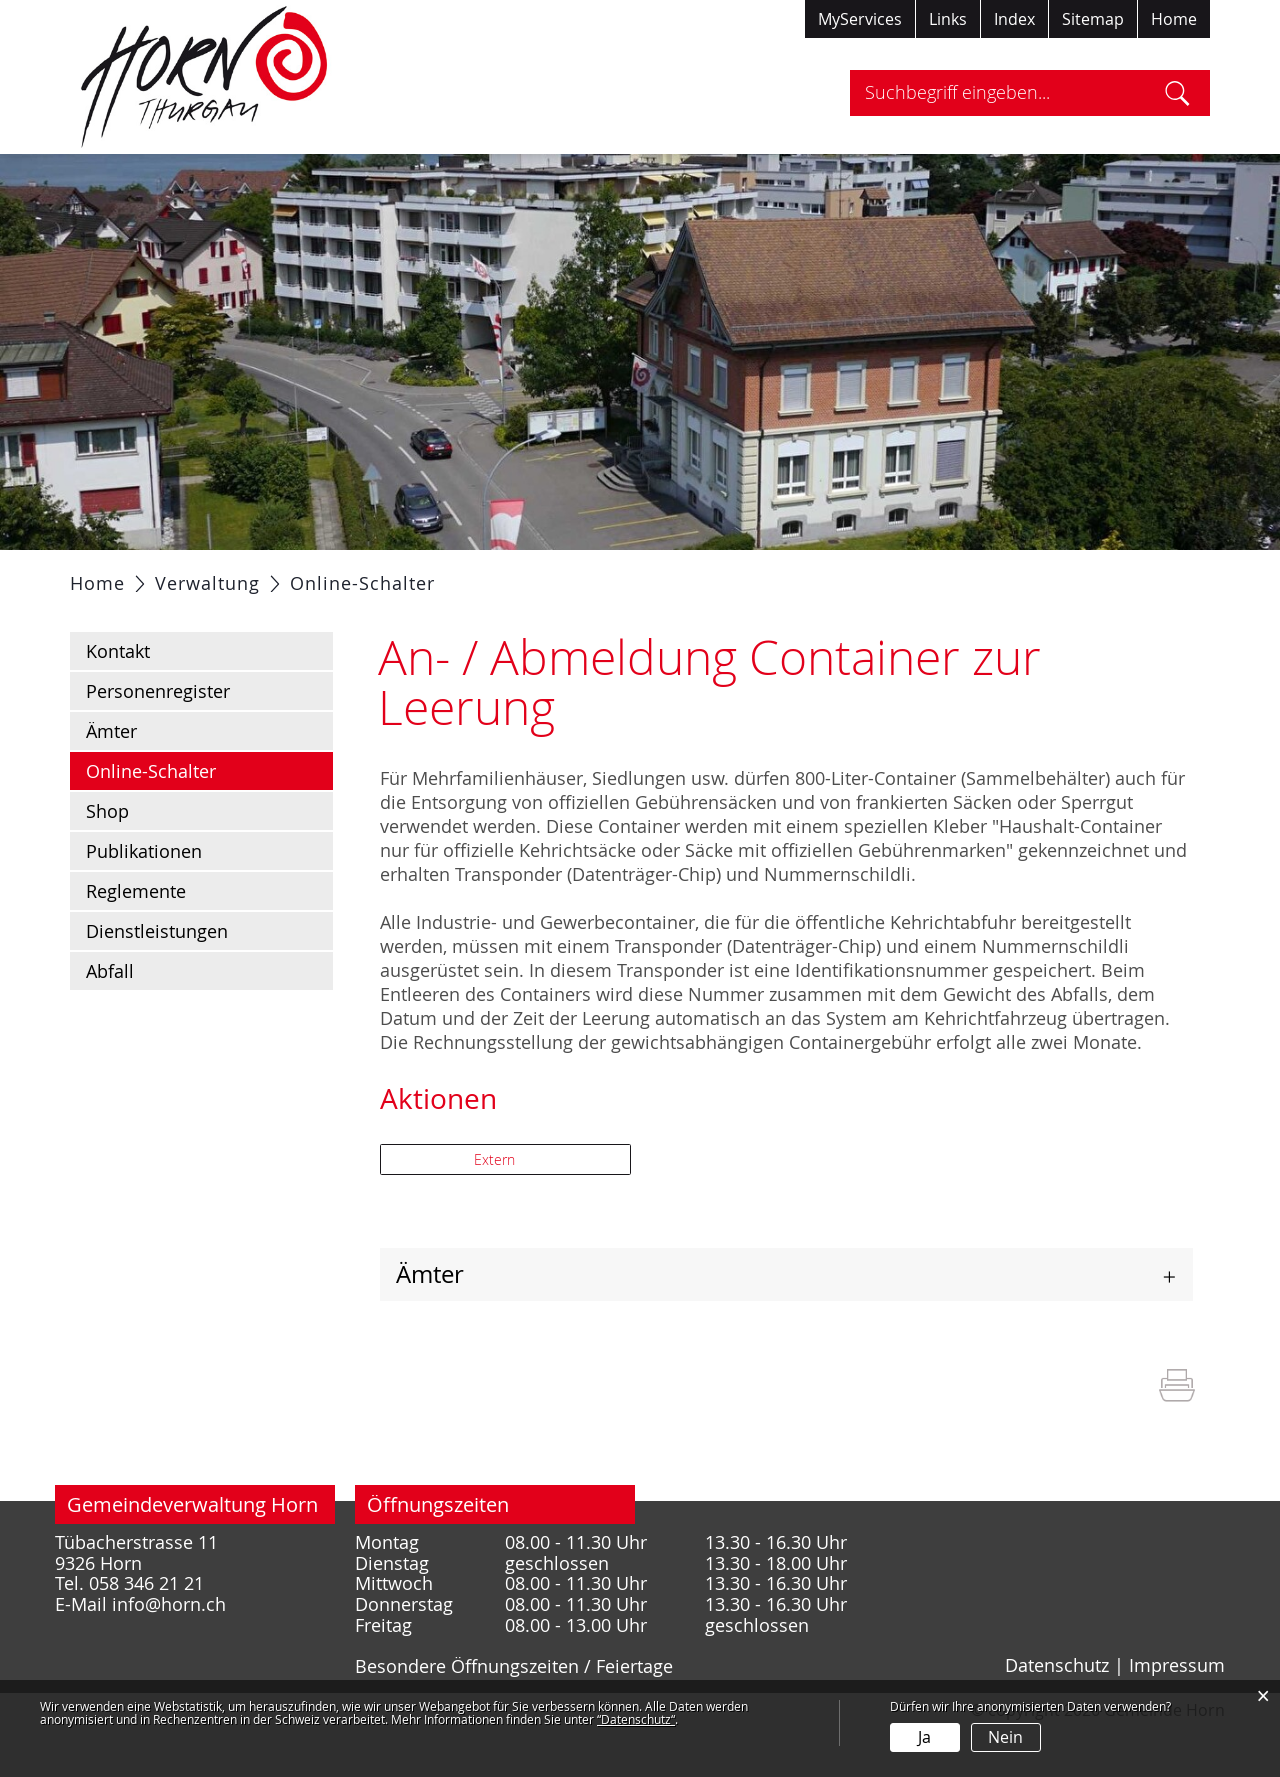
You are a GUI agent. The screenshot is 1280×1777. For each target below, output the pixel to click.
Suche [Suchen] (1177, 93)
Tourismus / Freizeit (894, 575)
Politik (310, 575)
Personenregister (158, 741)
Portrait (222, 575)
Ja (924, 1737)
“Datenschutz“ (636, 1719)
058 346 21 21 (146, 1633)
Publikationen (144, 901)
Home (1174, 19)
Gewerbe (743, 575)
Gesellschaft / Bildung (583, 575)
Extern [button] (496, 1209)
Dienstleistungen (157, 981)
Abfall (110, 1021)
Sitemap (1093, 19)
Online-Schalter (204, 820)
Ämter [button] (430, 1324)
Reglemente (136, 941)
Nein (1005, 1737)
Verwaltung (413, 575)
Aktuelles (123, 575)
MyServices (860, 19)
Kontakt (118, 701)
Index (1014, 19)
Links (948, 19)
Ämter (111, 781)
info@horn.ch (169, 1654)
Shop (107, 861)
